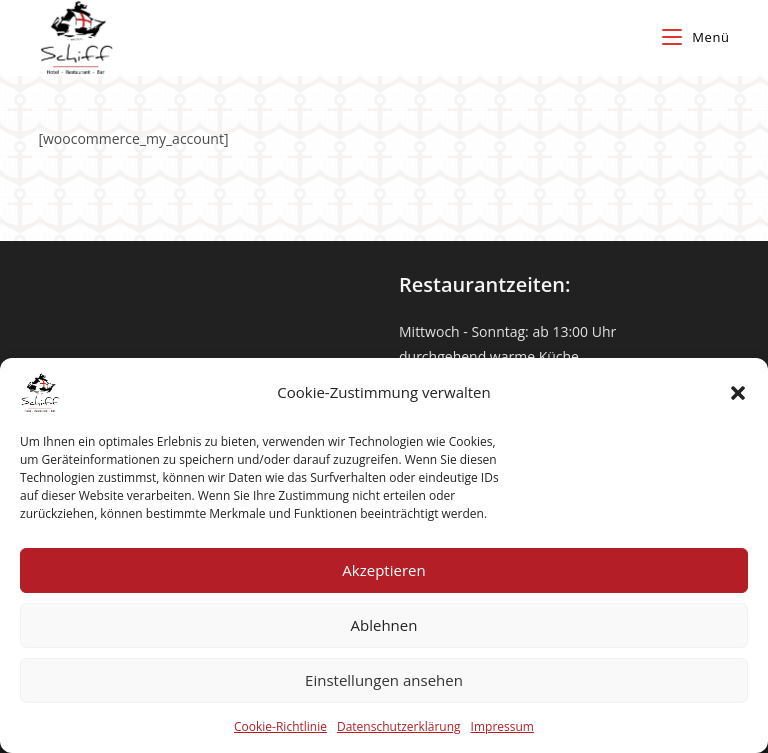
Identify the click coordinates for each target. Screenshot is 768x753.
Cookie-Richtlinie (280, 726)
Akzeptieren (383, 570)
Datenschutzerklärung (399, 726)
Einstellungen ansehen (384, 680)
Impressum (502, 726)
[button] (738, 393)
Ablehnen (384, 625)
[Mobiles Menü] (695, 37)
